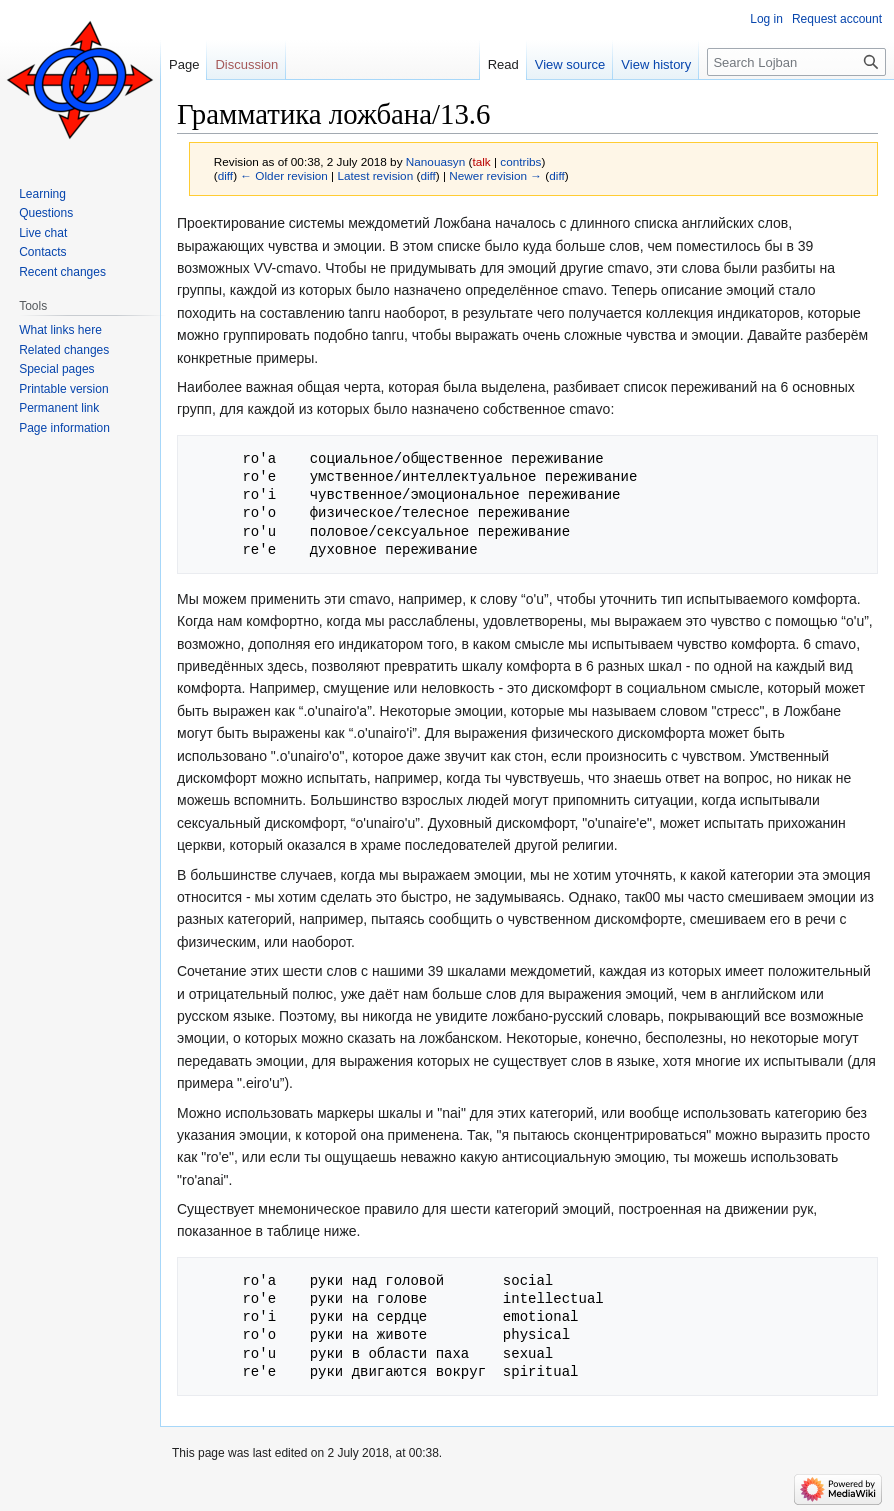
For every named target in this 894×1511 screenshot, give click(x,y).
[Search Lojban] (796, 62)
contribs (520, 161)
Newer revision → (495, 175)
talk (481, 161)
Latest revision (375, 175)
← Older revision (284, 175)
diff (225, 175)
